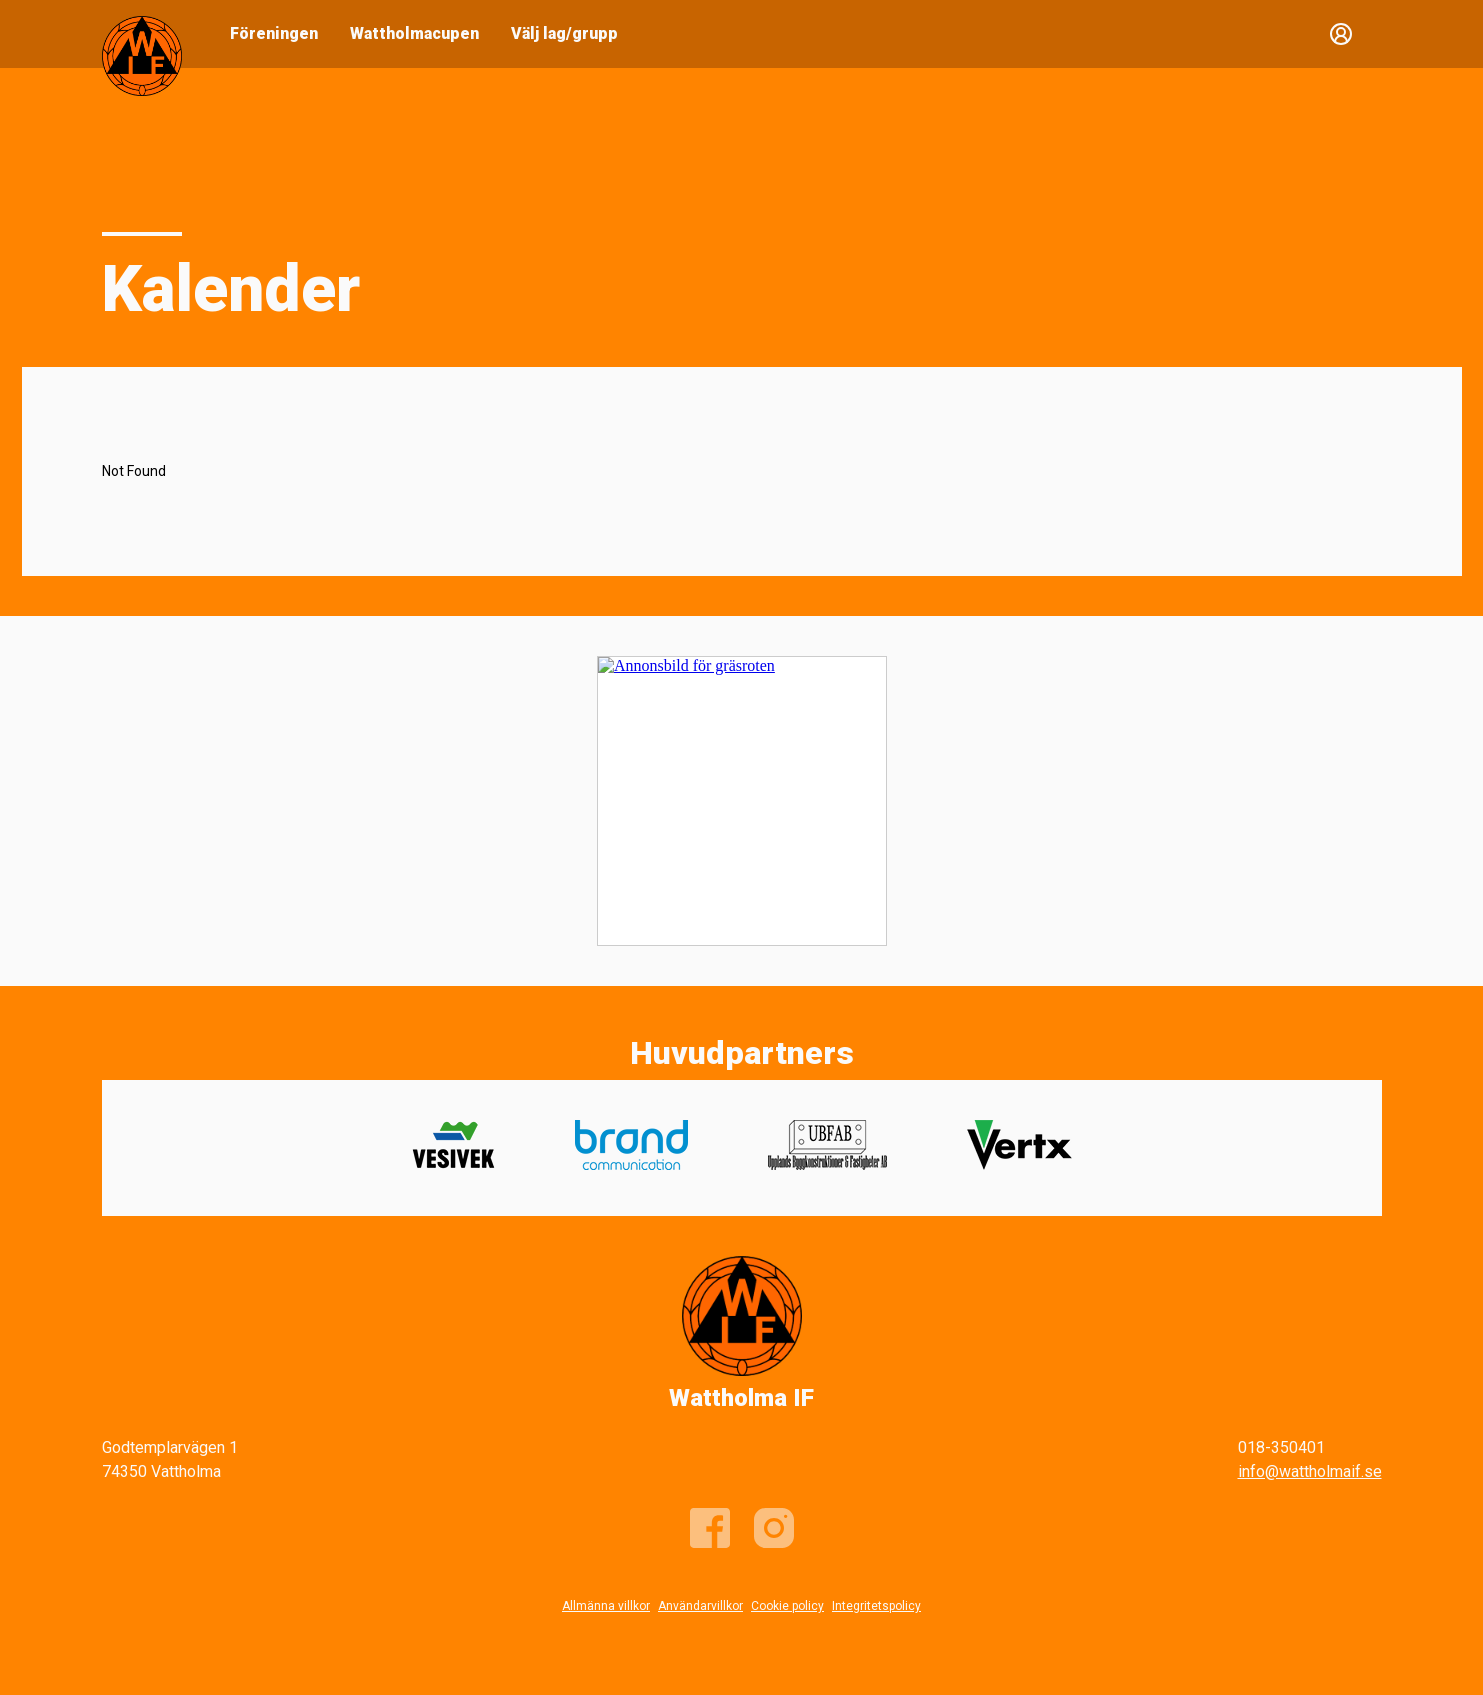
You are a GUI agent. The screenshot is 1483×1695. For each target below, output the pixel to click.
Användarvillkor (700, 1606)
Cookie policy (787, 1606)
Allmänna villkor (606, 1606)
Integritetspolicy (876, 1606)
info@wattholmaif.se (1310, 1471)
